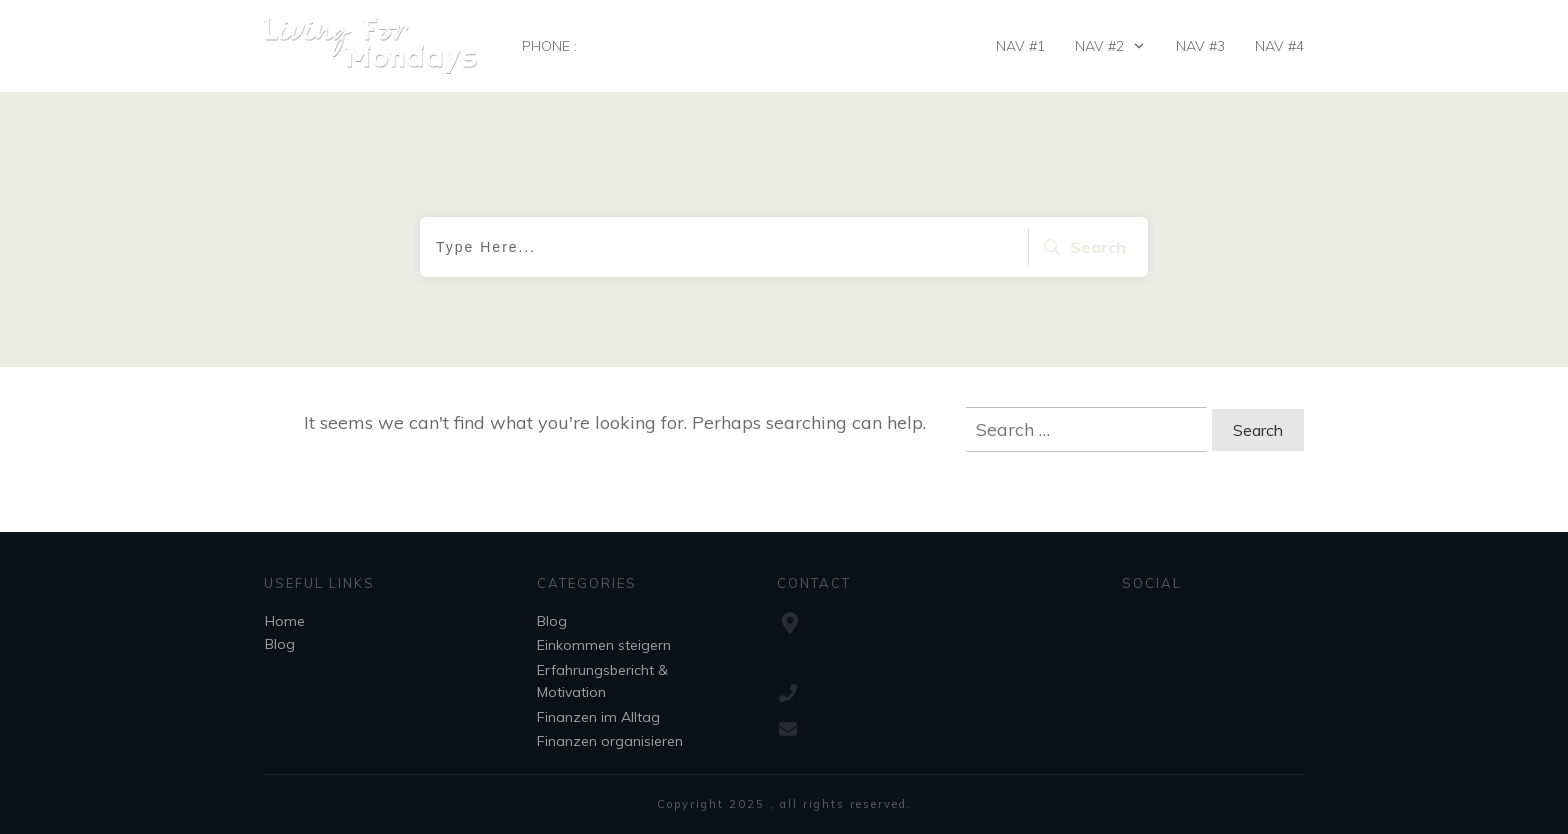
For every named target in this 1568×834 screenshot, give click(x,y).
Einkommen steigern (604, 645)
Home (285, 621)
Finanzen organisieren (610, 741)
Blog (280, 644)
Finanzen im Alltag (598, 717)
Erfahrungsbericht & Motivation (602, 681)
